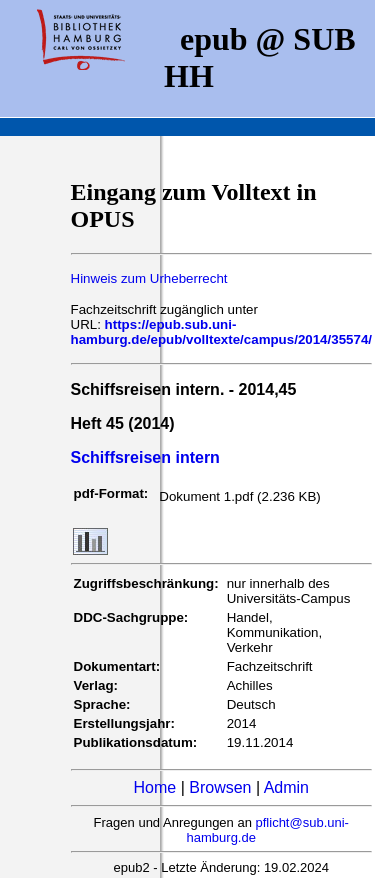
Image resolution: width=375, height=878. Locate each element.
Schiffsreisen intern (145, 457)
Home (155, 787)
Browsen (220, 787)
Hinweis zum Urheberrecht (149, 278)
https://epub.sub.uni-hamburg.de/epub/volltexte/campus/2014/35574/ (221, 332)
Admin (286, 787)
